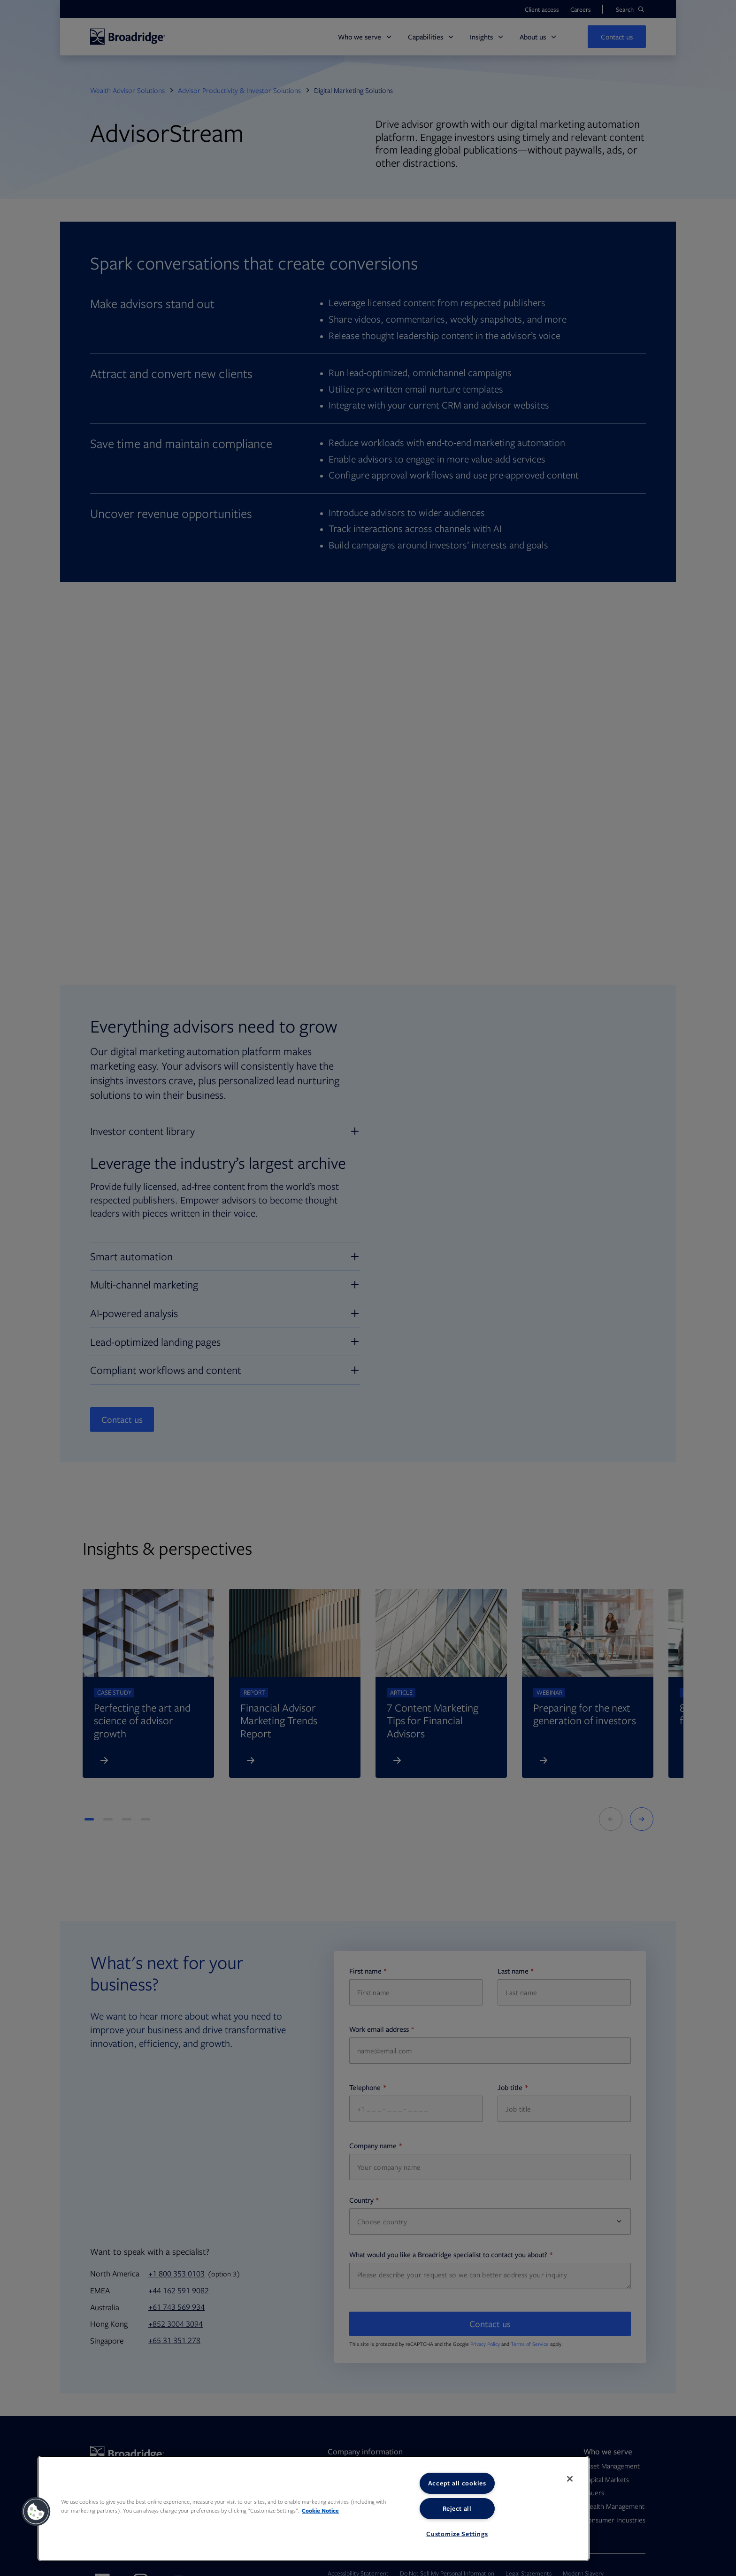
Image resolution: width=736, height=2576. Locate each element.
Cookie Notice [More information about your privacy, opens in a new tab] (320, 2510)
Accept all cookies (457, 2483)
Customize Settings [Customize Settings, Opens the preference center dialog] (457, 2534)
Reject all (457, 2508)
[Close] (570, 2478)
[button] (36, 2512)
